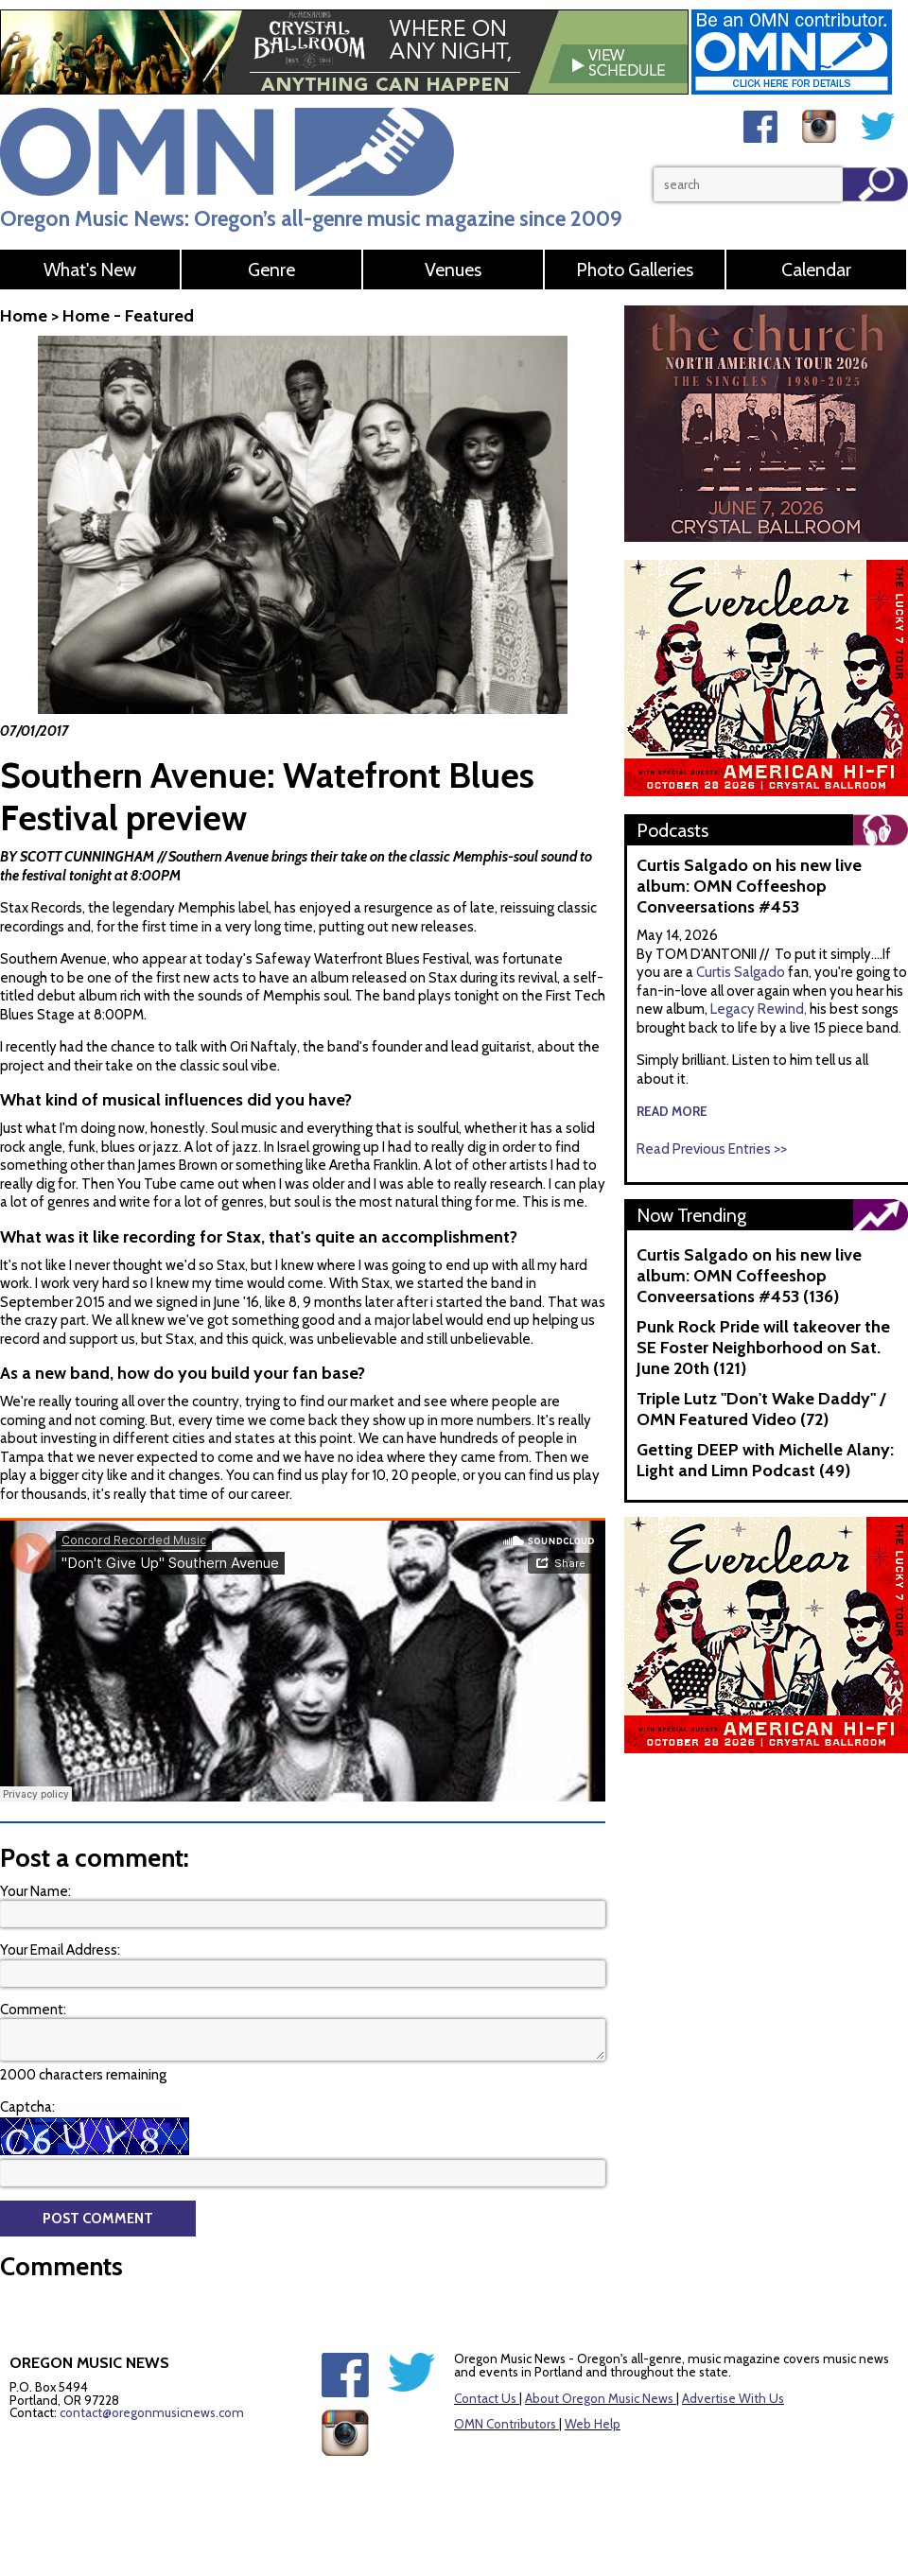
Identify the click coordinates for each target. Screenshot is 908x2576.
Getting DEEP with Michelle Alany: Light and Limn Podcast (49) (765, 1460)
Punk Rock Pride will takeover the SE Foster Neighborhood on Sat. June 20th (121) (763, 1347)
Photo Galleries (634, 269)
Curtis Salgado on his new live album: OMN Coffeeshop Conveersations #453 (749, 886)
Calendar (816, 269)
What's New (90, 269)
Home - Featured (128, 315)
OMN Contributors (505, 2423)
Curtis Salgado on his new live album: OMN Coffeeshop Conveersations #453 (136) (749, 1275)
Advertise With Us (733, 2398)
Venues (453, 269)
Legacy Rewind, (758, 1009)
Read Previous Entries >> (712, 1148)
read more (672, 1111)
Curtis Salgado (742, 972)
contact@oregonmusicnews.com (152, 2412)
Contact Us (485, 2398)
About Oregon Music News (599, 2398)
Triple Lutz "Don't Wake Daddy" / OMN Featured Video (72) (761, 1409)
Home (23, 315)
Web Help (592, 2423)
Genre (271, 269)
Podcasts (672, 830)
